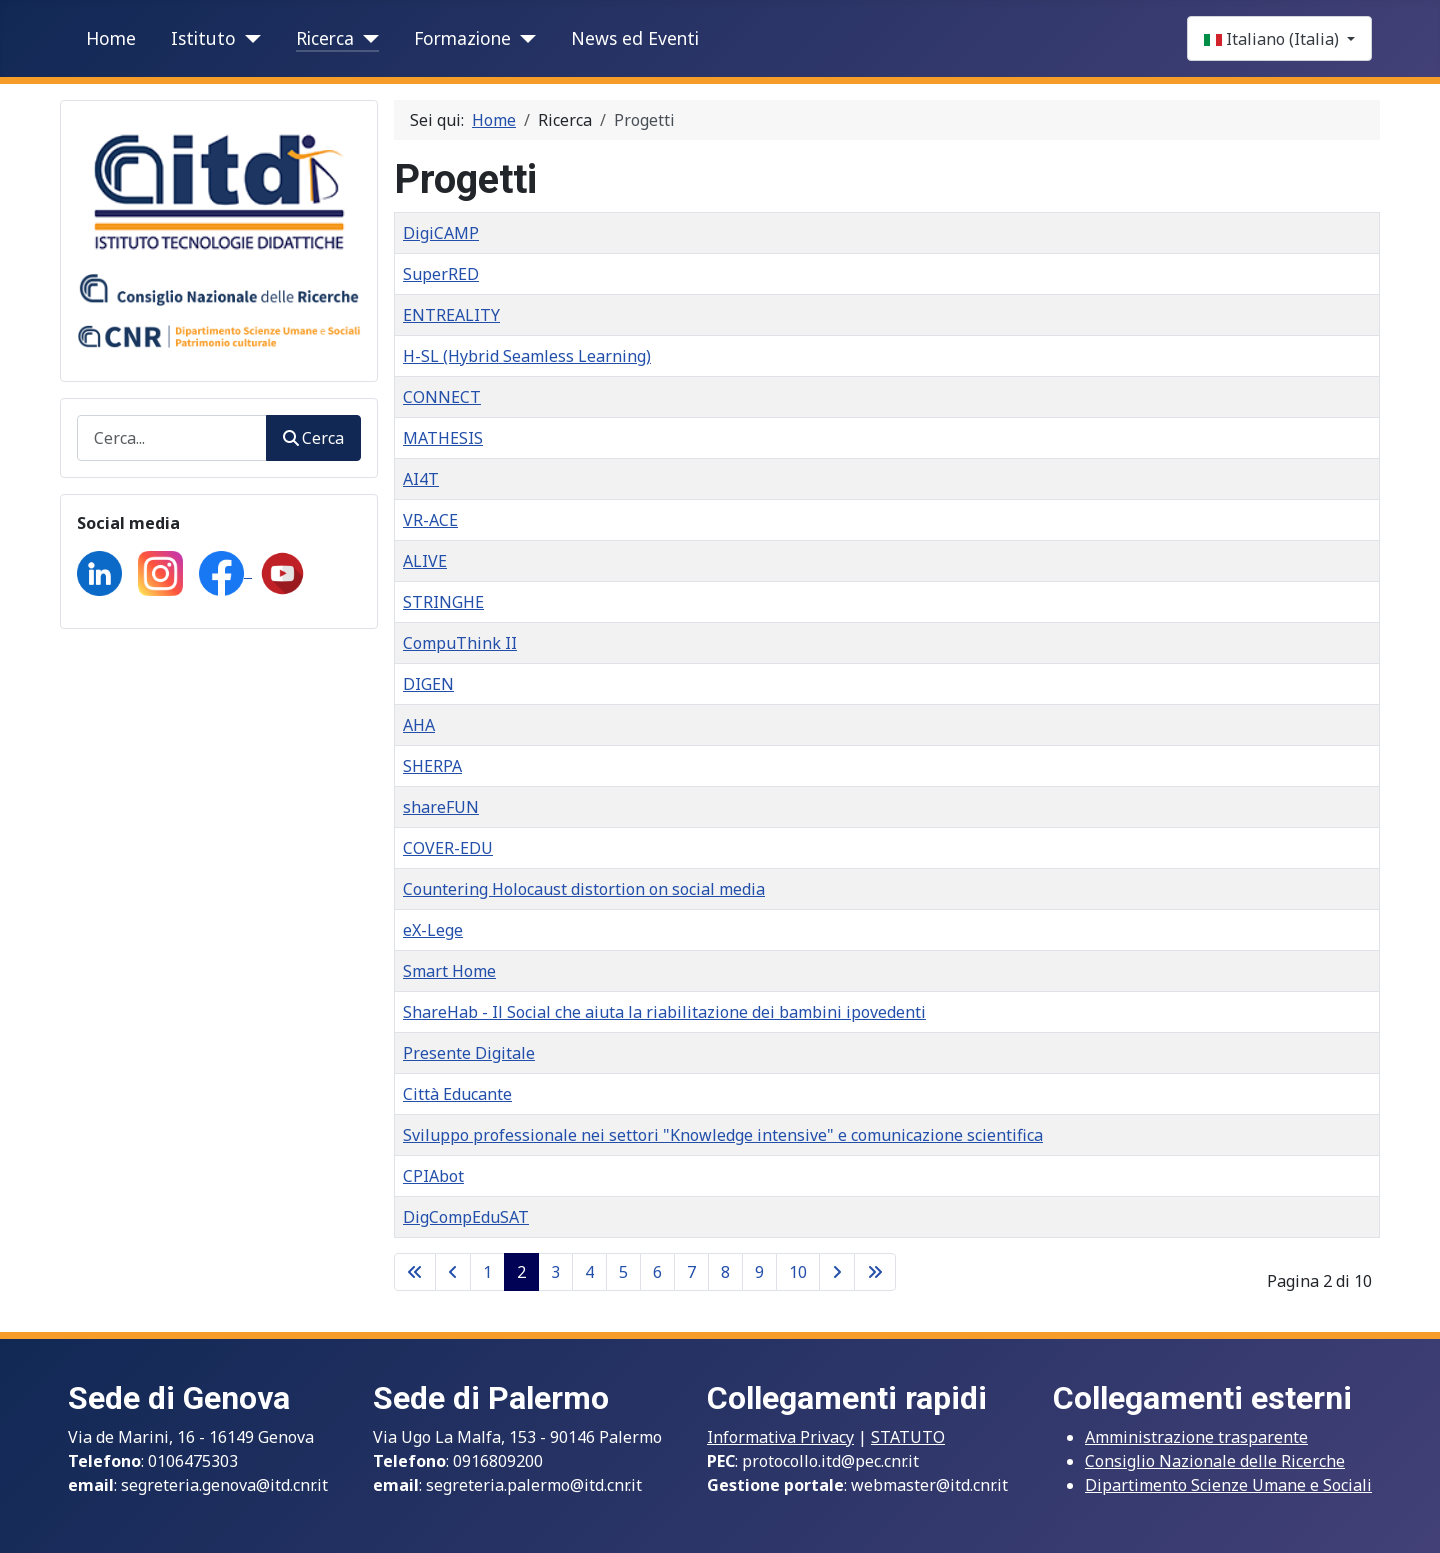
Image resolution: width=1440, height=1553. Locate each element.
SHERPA (432, 766)
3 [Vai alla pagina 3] (555, 1272)
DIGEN (428, 684)
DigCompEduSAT (466, 1217)
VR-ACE (430, 520)
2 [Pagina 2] (521, 1272)
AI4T (421, 479)
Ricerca (325, 38)
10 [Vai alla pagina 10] (798, 1272)
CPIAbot (433, 1176)
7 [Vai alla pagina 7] (691, 1272)
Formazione (462, 38)
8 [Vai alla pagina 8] (725, 1272)
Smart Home (449, 971)
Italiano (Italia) (1273, 39)
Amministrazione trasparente (1196, 1437)
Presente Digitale (469, 1053)
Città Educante (457, 1094)
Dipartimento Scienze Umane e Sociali (1228, 1485)
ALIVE (425, 561)
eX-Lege (433, 930)
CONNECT (442, 397)
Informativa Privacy (780, 1437)
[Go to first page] (415, 1272)
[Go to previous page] (453, 1272)
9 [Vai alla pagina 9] (759, 1272)
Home (111, 38)
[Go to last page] (875, 1272)
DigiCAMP (441, 233)
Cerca (313, 438)
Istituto (203, 38)
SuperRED (441, 274)
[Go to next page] (837, 1272)
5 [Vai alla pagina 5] (623, 1272)
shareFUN (441, 807)
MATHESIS (443, 438)
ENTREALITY (451, 315)
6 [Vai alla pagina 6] (657, 1272)
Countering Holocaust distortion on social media (584, 889)
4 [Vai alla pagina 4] (589, 1272)
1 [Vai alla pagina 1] (487, 1272)
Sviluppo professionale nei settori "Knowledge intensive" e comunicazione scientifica (723, 1135)
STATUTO (908, 1437)
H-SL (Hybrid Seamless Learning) (527, 356)
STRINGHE (443, 602)
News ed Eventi (635, 38)
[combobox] (172, 437)
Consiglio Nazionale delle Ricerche (1215, 1461)
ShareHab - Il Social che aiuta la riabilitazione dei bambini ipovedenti (664, 1012)
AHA (419, 725)
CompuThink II (460, 643)
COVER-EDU (448, 848)
